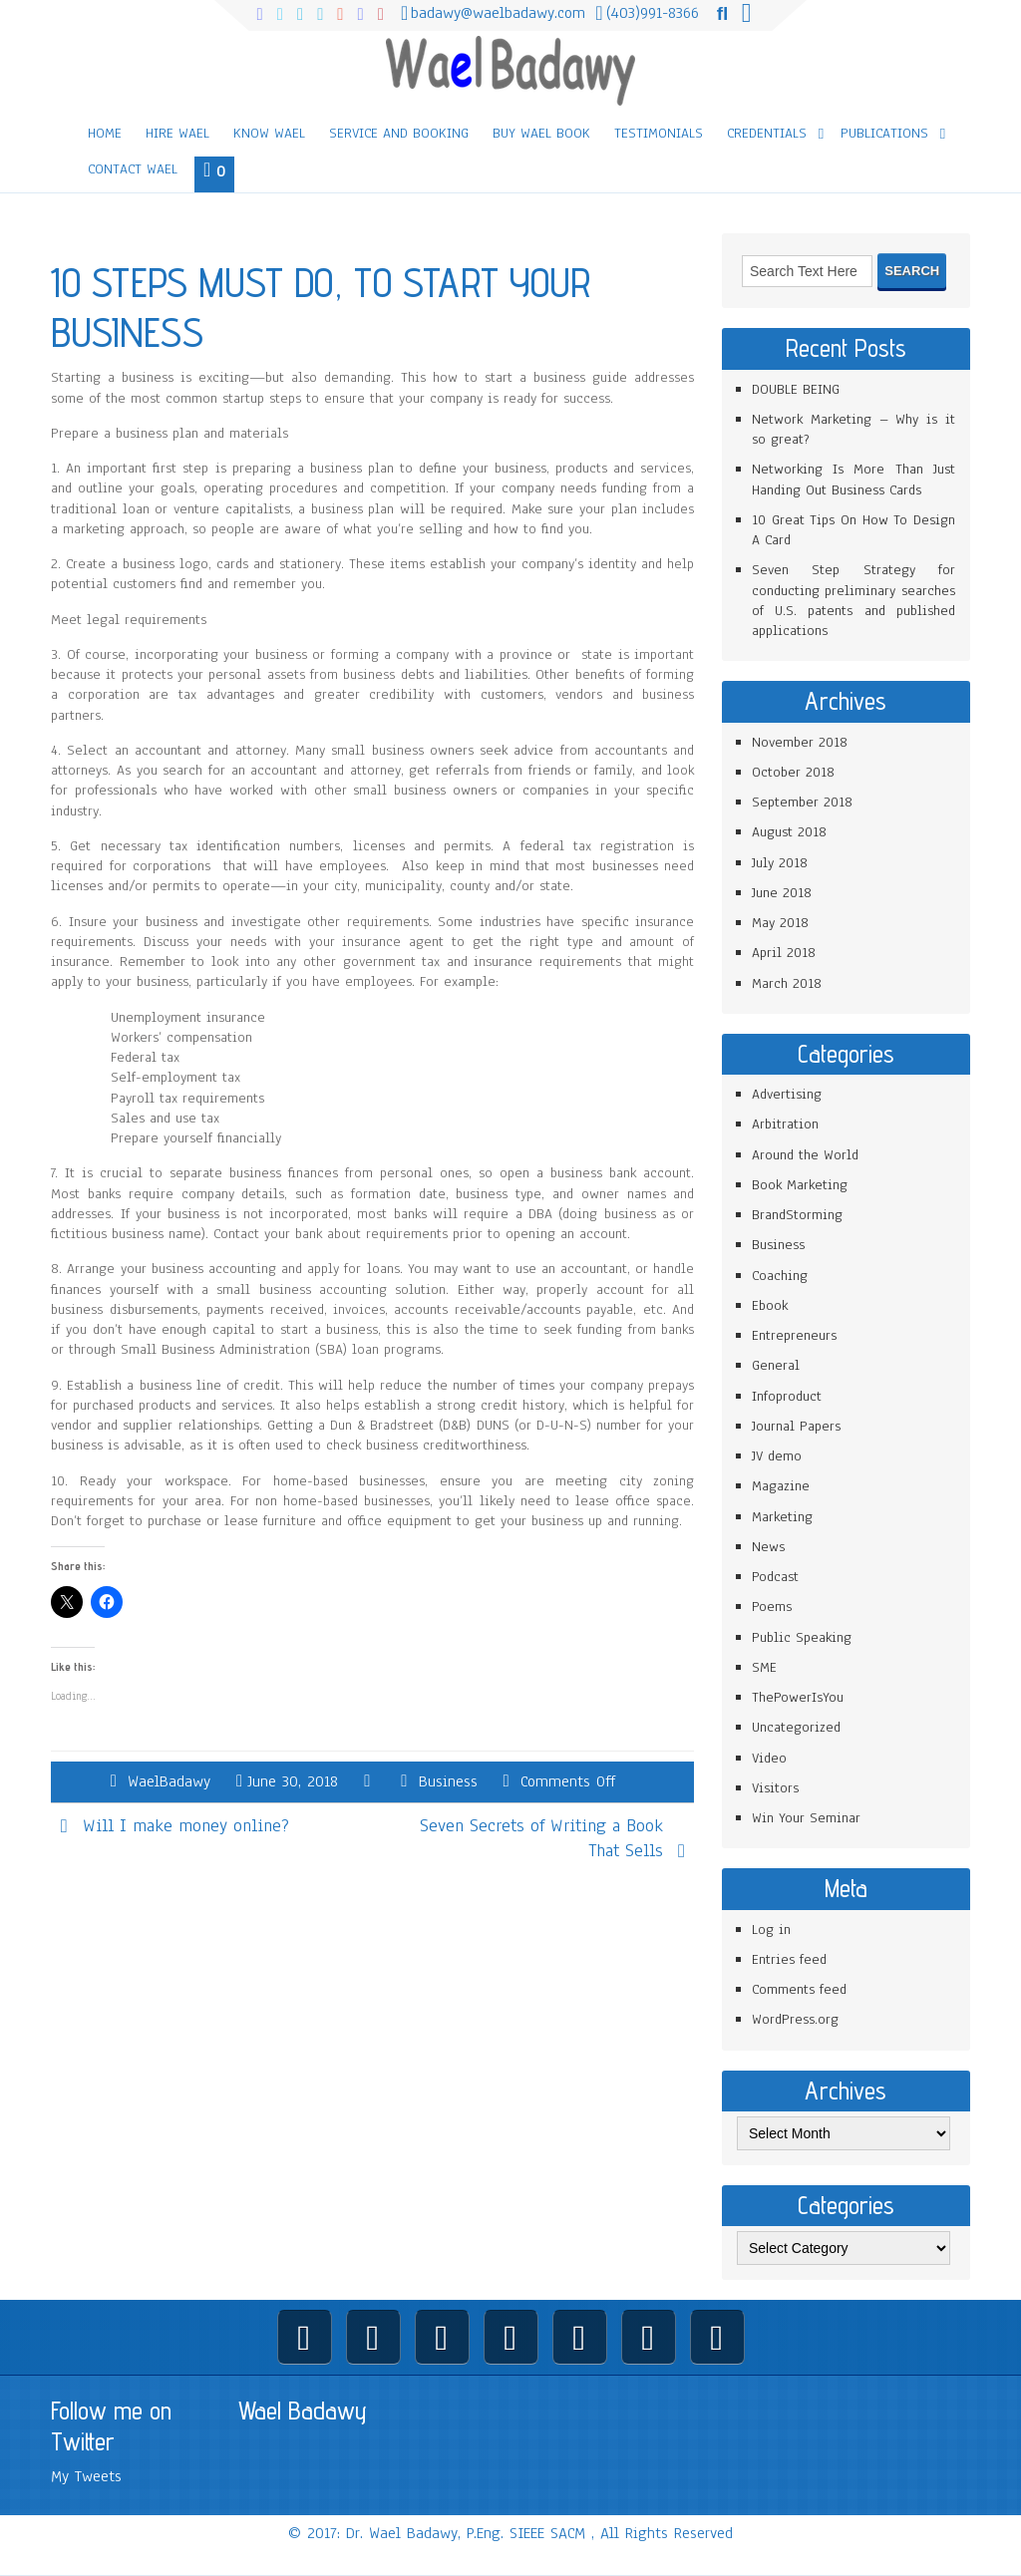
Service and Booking (399, 133)
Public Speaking (801, 1637)
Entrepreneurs (794, 1335)
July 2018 (780, 862)
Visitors (775, 1787)
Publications (884, 133)
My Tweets (86, 2476)
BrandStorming (797, 1214)
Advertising (787, 1094)
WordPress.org (795, 2019)
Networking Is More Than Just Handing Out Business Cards (853, 479)
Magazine (781, 1485)
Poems (772, 1606)
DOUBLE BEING (796, 389)
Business (448, 1781)
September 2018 (802, 802)
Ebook (770, 1305)
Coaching (780, 1275)
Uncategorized (796, 1727)
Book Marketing (800, 1184)
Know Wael (269, 133)
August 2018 (789, 831)
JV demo (777, 1456)
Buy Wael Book (541, 133)
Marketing (782, 1516)
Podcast (775, 1576)
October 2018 (793, 772)
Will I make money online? (186, 1825)
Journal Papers (796, 1426)
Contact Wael (132, 169)
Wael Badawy (302, 2410)
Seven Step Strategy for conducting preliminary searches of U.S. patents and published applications (853, 600)
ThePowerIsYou (798, 1697)
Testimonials (658, 133)
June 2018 (782, 892)
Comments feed (799, 1989)
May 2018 (780, 922)
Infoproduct (787, 1396)
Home (105, 133)
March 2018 (787, 983)
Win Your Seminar (806, 1817)
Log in (771, 1929)
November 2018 (800, 742)
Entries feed (789, 1959)
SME (764, 1667)
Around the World (805, 1154)
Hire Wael (177, 133)
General (776, 1365)
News (768, 1546)
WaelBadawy (169, 1781)
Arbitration (785, 1124)
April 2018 (784, 952)
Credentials (767, 133)
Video (769, 1758)
